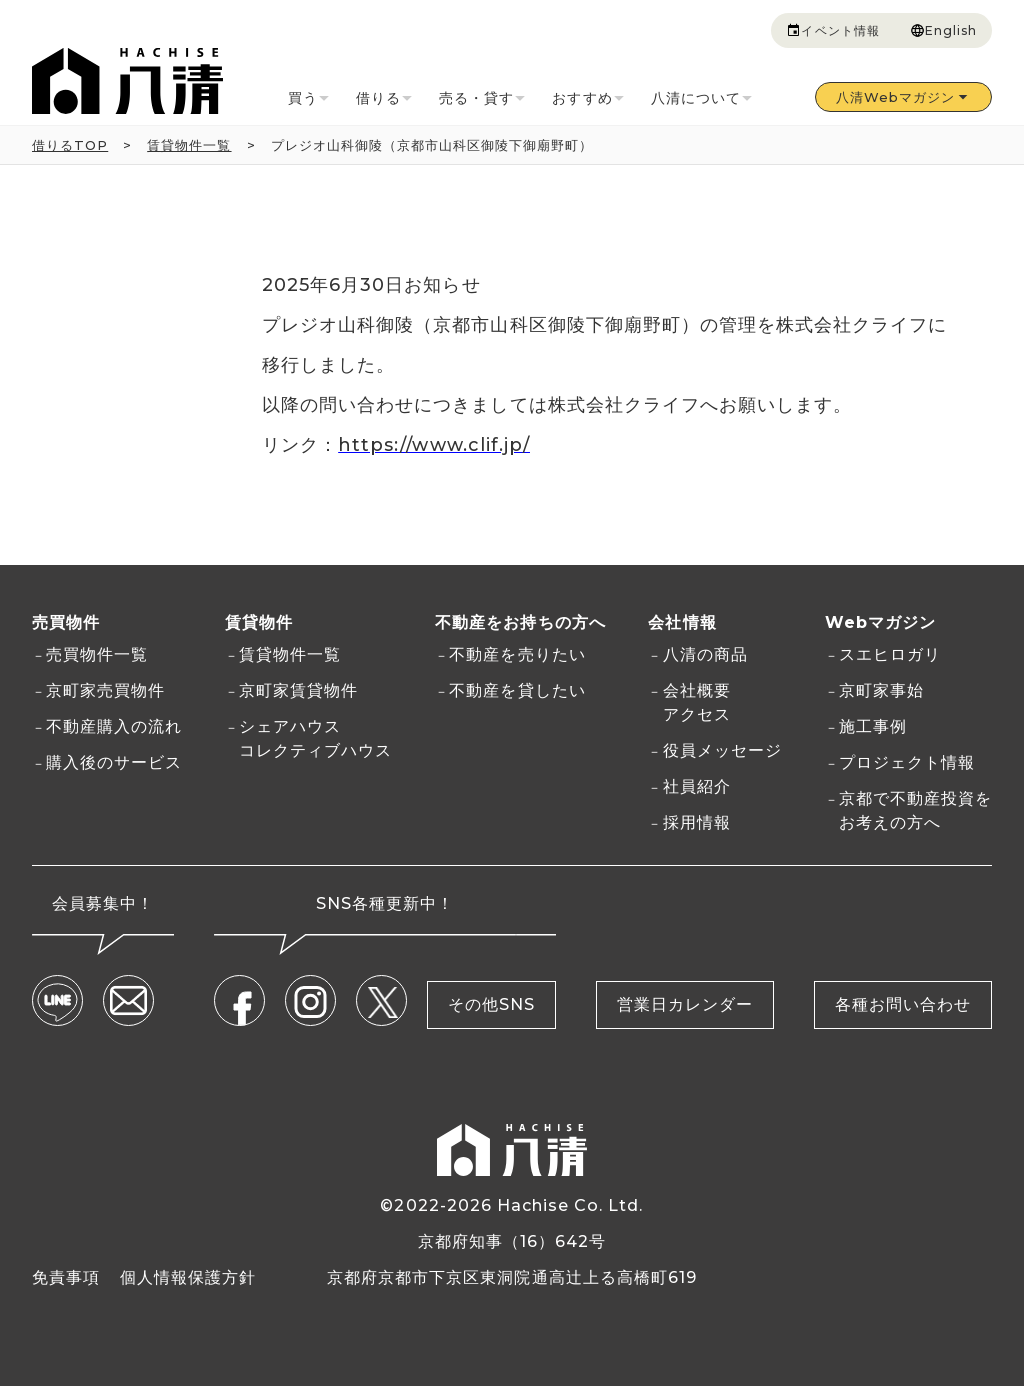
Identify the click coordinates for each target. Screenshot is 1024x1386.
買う (310, 99)
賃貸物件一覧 (189, 145)
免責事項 (66, 1277)
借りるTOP (70, 145)
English (943, 31)
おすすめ (589, 99)
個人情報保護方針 (188, 1277)
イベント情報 (832, 31)
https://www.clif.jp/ (434, 445)
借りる (386, 99)
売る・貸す (484, 99)
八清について (703, 99)
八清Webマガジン (903, 97)
